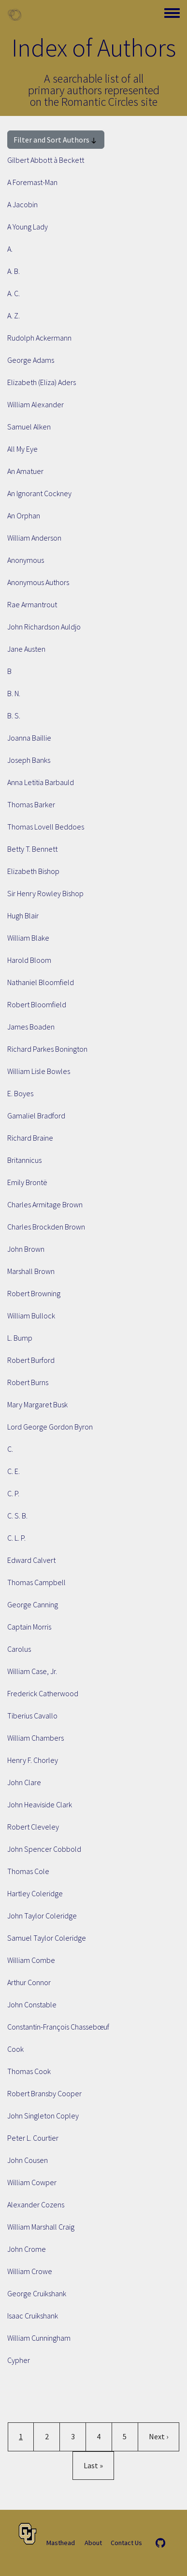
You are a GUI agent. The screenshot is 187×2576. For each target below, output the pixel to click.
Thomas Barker (31, 804)
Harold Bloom (29, 960)
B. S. (13, 715)
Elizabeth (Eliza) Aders (41, 382)
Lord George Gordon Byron (50, 1426)
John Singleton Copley (43, 2115)
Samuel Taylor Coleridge (46, 1938)
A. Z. (13, 315)
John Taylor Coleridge (42, 1915)
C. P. (13, 1493)
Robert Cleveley (33, 1827)
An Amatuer (25, 471)
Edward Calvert (31, 1560)
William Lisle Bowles (38, 1071)
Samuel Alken (29, 426)
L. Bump (19, 1338)
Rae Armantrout (32, 604)
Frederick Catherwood (42, 1693)
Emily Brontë (27, 1182)
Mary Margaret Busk (37, 1404)
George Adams (30, 360)
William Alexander (35, 404)
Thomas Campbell (36, 1582)
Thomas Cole (28, 1871)
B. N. (13, 693)
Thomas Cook (29, 2071)
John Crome (26, 2249)
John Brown (25, 1249)
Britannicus (24, 1160)
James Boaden (31, 1026)
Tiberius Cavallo (32, 1715)
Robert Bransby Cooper (44, 2093)
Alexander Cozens (35, 2204)
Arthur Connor (29, 1982)
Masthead (60, 2542)
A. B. (13, 271)
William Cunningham (39, 2338)
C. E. (13, 1471)
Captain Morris (29, 1626)
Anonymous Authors (38, 582)
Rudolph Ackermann (39, 338)
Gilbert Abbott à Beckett (45, 160)
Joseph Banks (28, 760)
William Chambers (35, 1738)
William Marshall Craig (40, 2227)
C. (10, 1449)
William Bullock (31, 1315)
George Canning (32, 1604)
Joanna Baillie (29, 738)
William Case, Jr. (32, 1671)
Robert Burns (27, 1382)
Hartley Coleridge (35, 1893)
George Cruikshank (36, 2293)
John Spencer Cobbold (44, 1849)
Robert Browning (33, 1293)
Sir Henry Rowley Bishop (45, 893)
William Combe (31, 1960)
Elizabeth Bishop (33, 871)
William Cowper (32, 2182)
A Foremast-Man (32, 182)
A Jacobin (22, 204)
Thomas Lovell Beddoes (45, 826)
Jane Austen (26, 649)
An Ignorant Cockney (39, 493)
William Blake (28, 938)
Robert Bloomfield (36, 1004)
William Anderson (34, 538)
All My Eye (22, 449)
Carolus (19, 1649)
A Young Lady (27, 226)
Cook (15, 2049)
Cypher (18, 2360)
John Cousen (27, 2160)
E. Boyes (20, 1093)
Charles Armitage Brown (45, 1204)
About (93, 2542)
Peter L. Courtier (32, 2138)
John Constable (32, 2004)
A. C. (13, 293)
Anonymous (25, 560)
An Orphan (23, 515)
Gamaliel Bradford (36, 1115)
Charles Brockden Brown (46, 1226)
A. (10, 249)
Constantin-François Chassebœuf (58, 2027)
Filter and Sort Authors (56, 140)
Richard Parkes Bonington (47, 1049)
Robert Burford (31, 1360)
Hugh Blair (23, 915)
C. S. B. (17, 1515)
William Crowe (29, 2271)
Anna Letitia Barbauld (40, 782)
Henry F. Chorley (32, 1760)
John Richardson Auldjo (44, 626)
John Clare (24, 1782)
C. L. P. (16, 1538)
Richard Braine (30, 1138)
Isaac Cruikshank (32, 2315)
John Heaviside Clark (39, 1804)
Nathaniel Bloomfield (40, 982)
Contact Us (126, 2542)
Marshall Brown (31, 1271)
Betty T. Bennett (32, 849)
